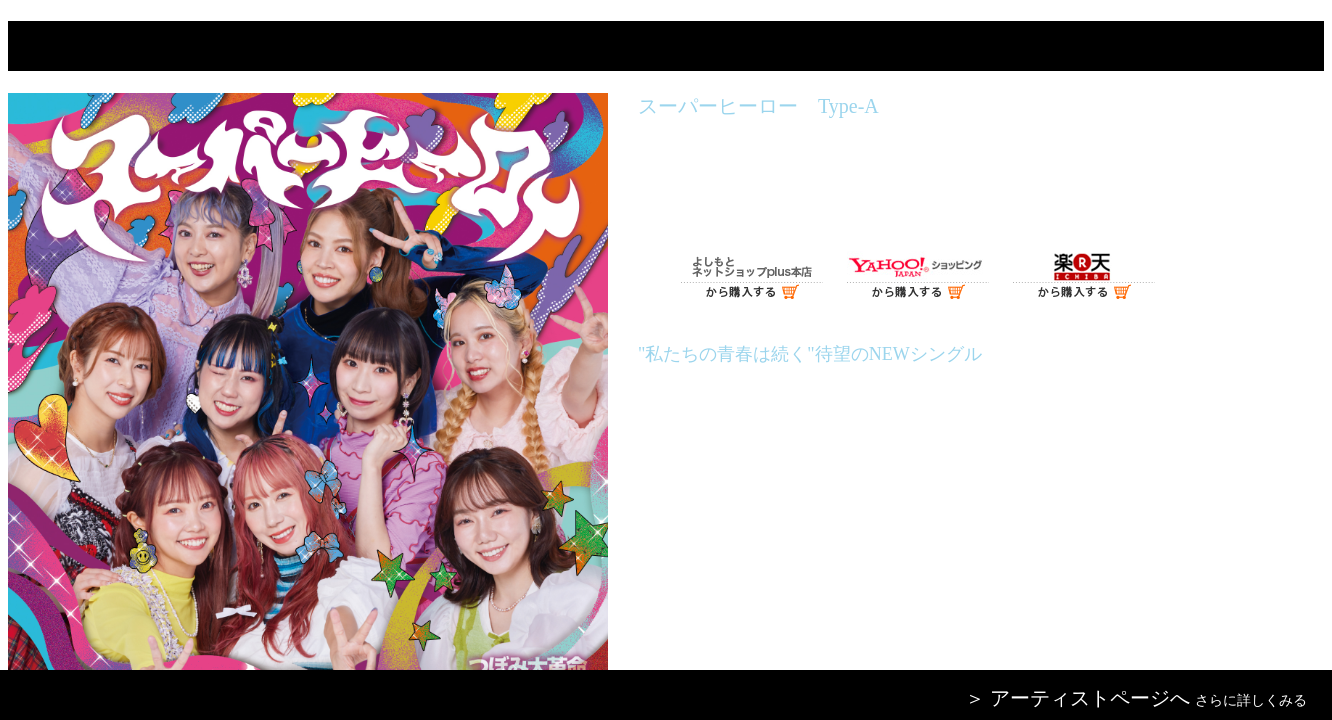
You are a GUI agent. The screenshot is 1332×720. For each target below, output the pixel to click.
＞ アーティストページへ (1077, 698)
